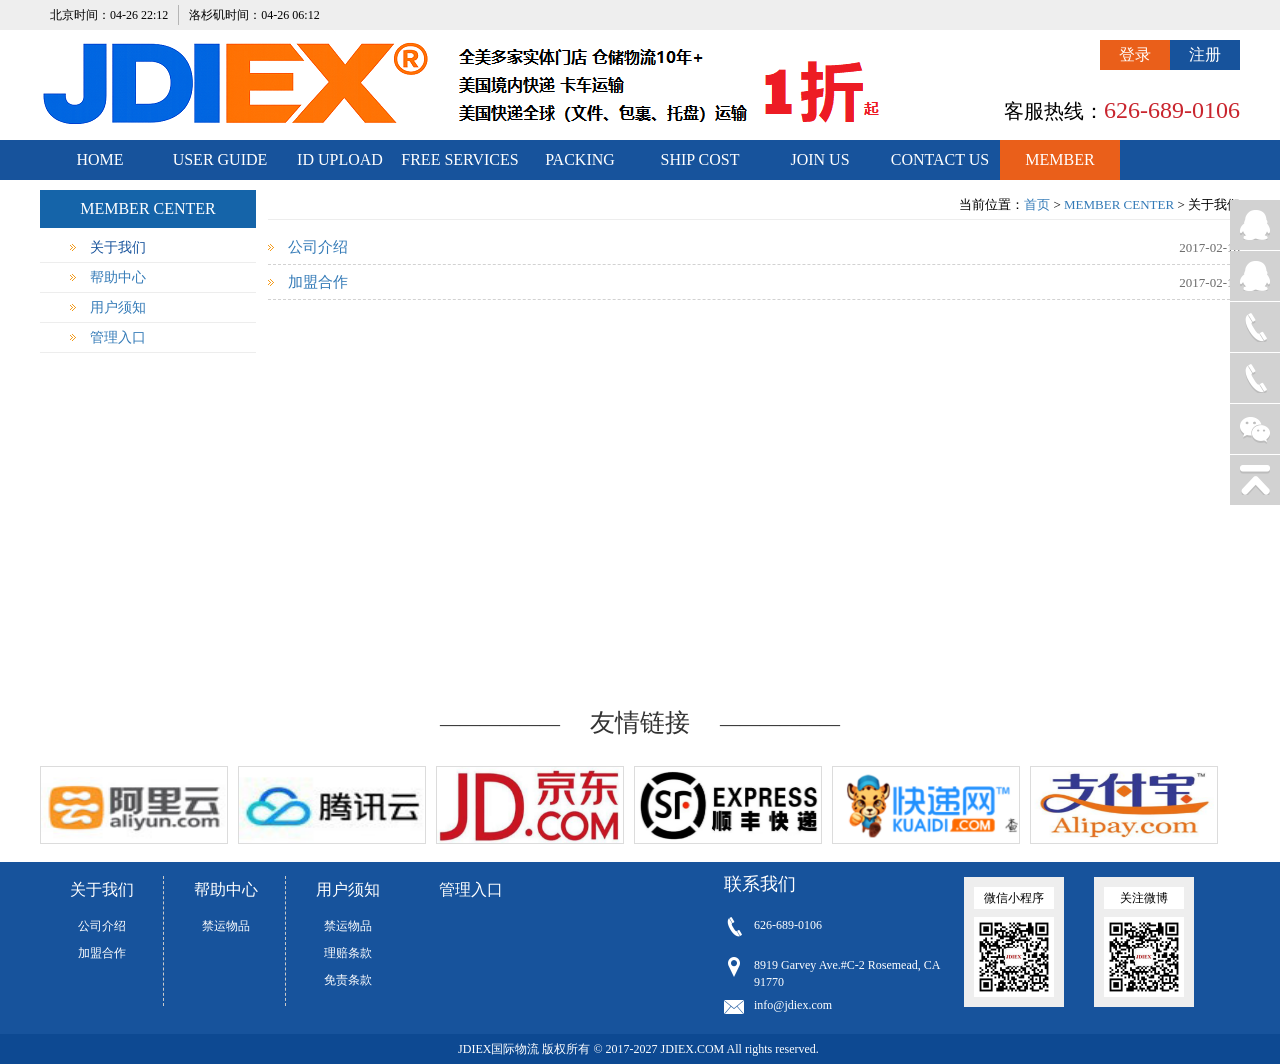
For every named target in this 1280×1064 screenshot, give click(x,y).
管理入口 (118, 337)
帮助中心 (118, 277)
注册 (1205, 54)
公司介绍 (318, 247)
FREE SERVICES (459, 159)
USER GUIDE (220, 159)
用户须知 (118, 307)
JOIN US (819, 159)
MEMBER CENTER (1059, 165)
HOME (99, 159)
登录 (1135, 54)
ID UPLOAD (340, 159)
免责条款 (348, 980)
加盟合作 (318, 282)
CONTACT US (940, 159)
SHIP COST (700, 159)
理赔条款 (348, 953)
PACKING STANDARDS (580, 165)
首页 (1037, 204)
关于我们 (118, 247)
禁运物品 (226, 926)
